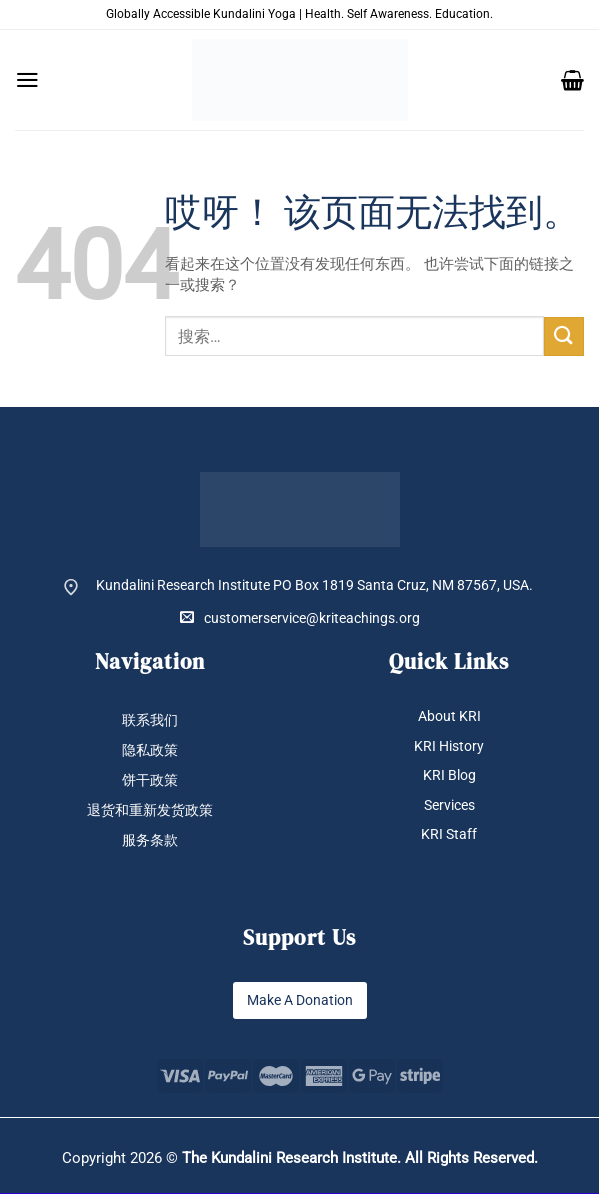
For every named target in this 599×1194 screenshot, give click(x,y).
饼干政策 (150, 780)
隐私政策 (150, 750)
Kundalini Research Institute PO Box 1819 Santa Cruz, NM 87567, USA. (314, 585)
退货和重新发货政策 (150, 811)
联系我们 (150, 720)
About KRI (449, 716)
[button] (27, 80)
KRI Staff (449, 835)
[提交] (564, 336)
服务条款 (150, 841)
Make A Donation (300, 1001)
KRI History (449, 746)
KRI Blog (449, 776)
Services (449, 805)
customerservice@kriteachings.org (300, 617)
